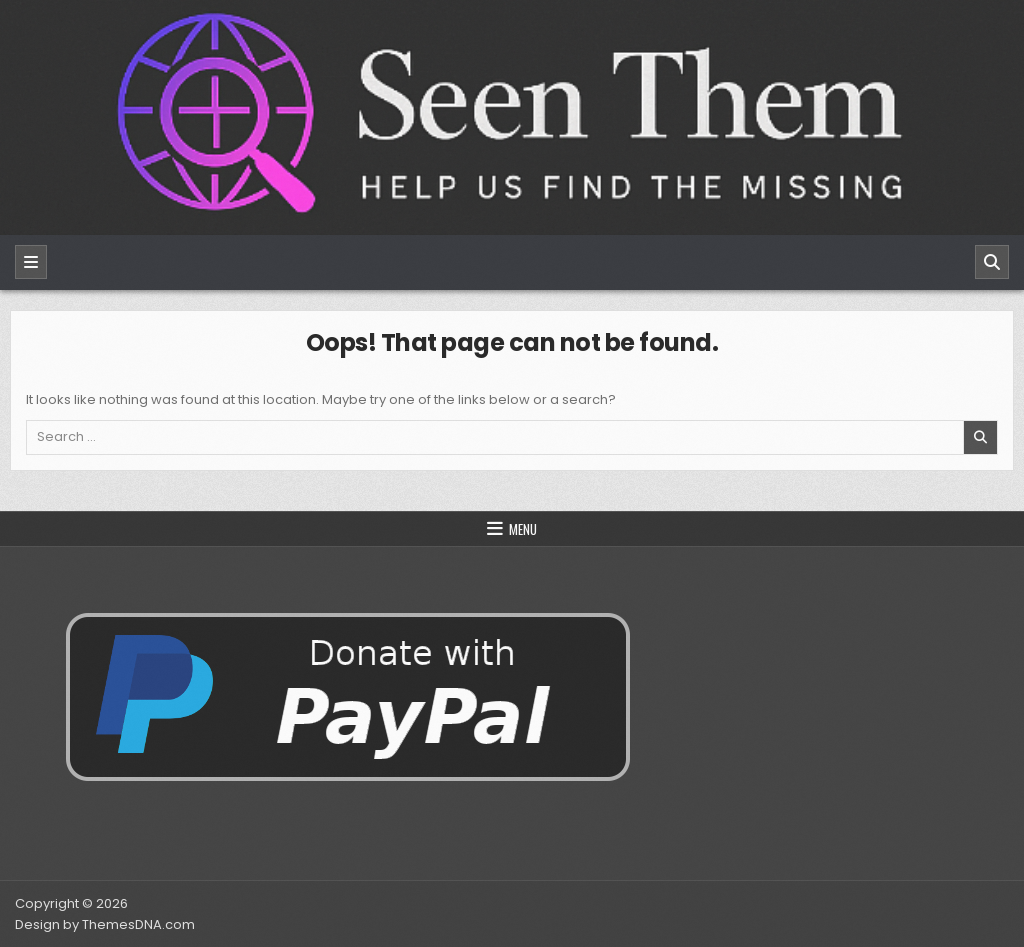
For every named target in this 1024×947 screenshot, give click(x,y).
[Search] (992, 262)
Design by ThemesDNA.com (105, 924)
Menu (523, 529)
